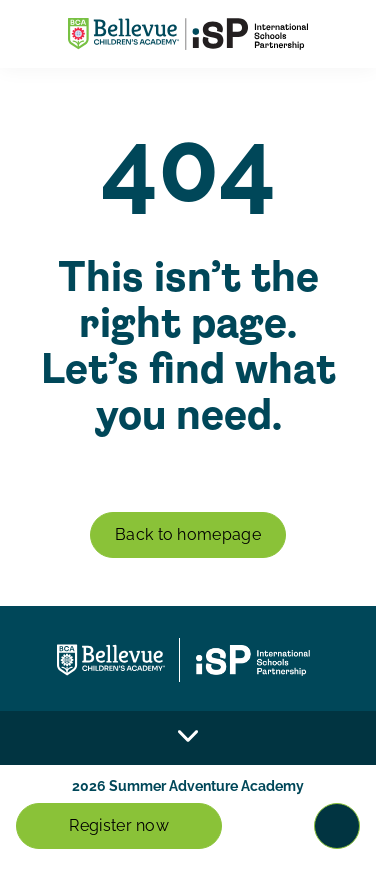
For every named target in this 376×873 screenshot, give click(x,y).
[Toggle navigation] (337, 826)
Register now (119, 825)
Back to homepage (188, 534)
